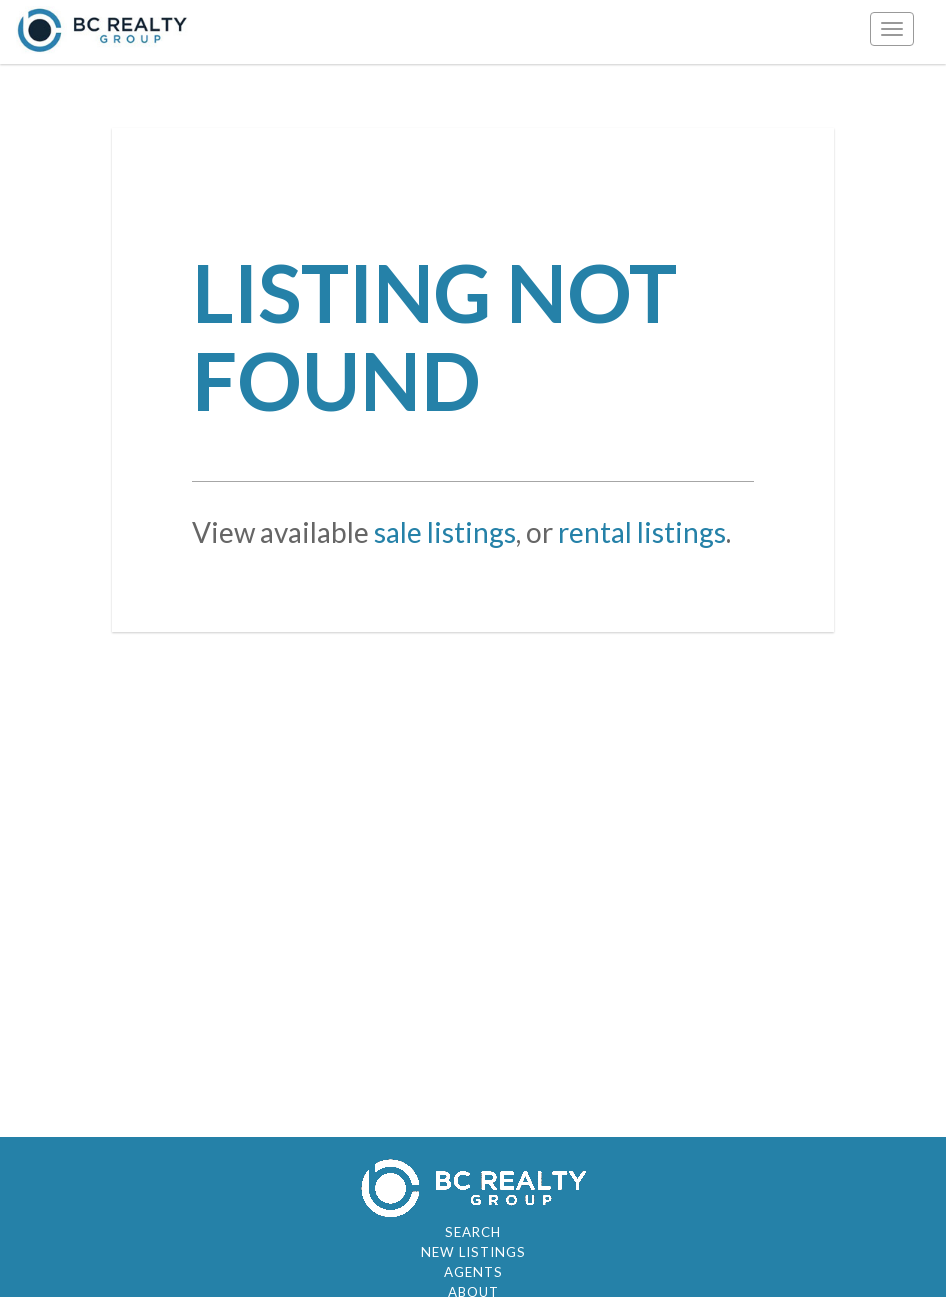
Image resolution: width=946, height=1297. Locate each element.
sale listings (445, 532)
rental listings (642, 532)
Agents (473, 1272)
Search (473, 1232)
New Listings (473, 1252)
